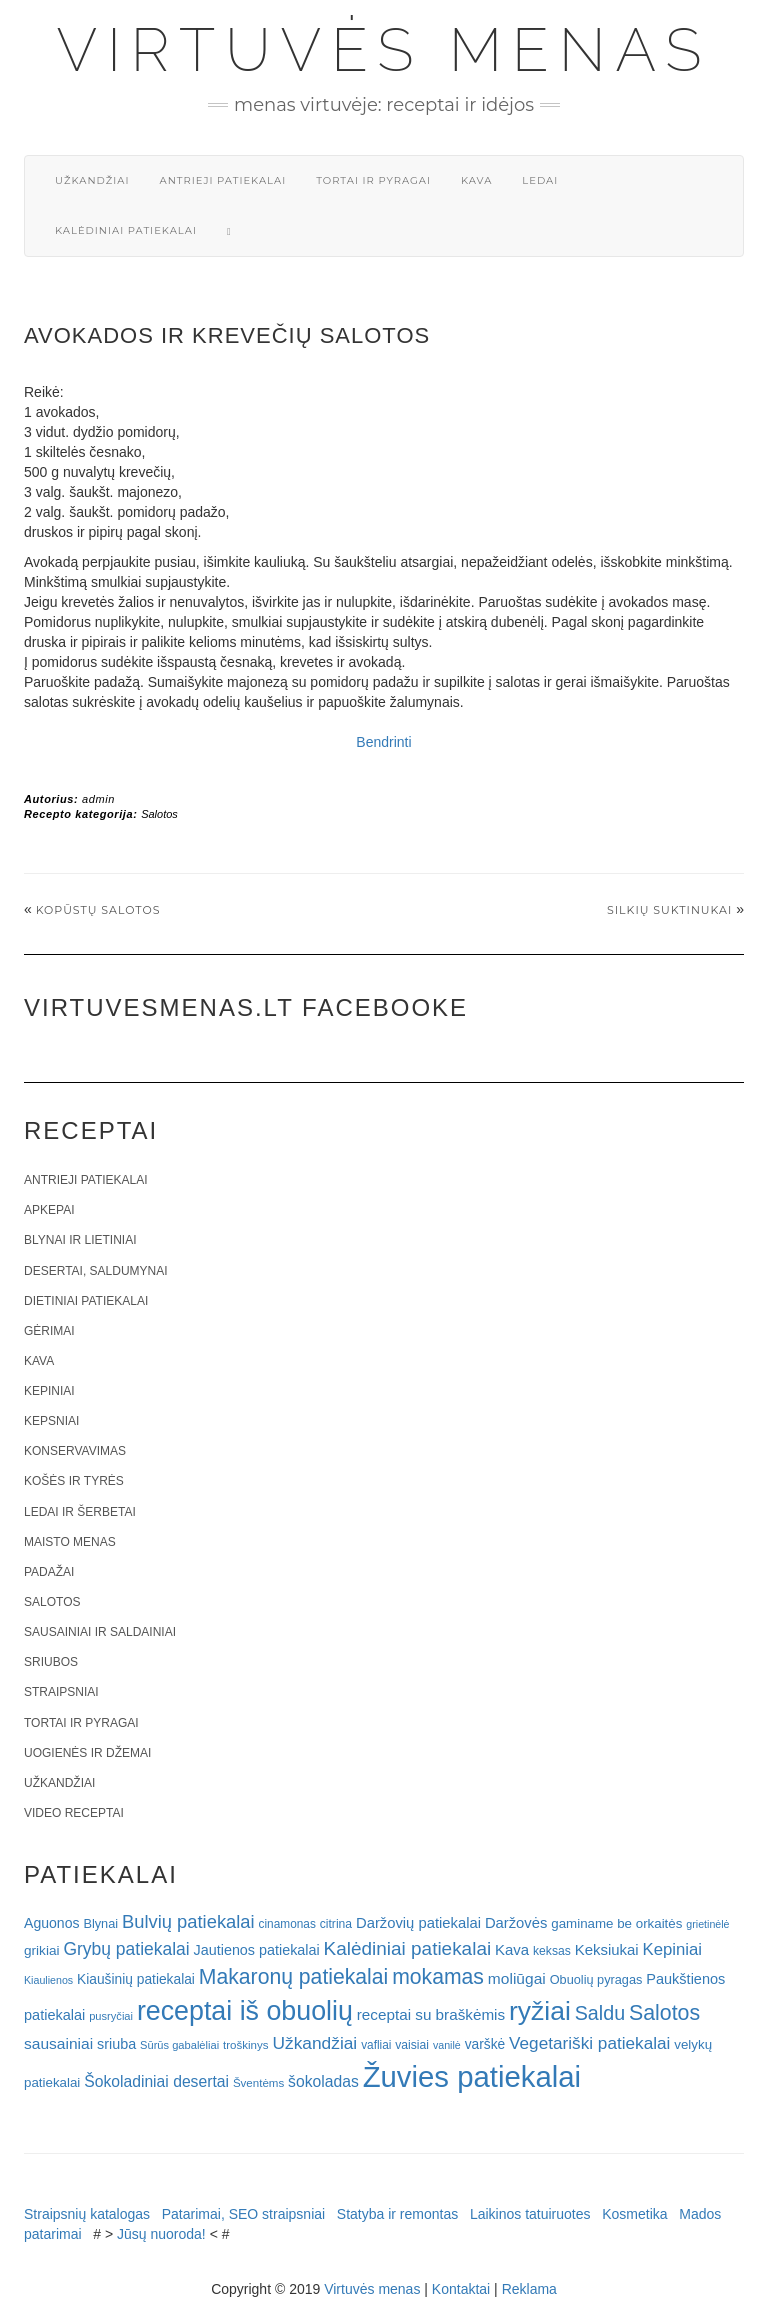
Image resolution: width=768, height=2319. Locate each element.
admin (98, 799)
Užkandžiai (92, 180)
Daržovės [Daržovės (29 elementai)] (516, 1923)
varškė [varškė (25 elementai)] (485, 2044)
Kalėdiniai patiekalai (126, 230)
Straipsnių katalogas (87, 2214)
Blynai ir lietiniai (80, 1240)
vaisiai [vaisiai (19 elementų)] (412, 2045)
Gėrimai (49, 1331)
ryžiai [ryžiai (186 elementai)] (540, 2011)
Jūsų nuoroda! (161, 2234)
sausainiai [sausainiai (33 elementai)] (58, 2043)
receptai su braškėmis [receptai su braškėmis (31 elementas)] (431, 2014)
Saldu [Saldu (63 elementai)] (600, 2013)
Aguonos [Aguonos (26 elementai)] (52, 1923)
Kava (476, 180)
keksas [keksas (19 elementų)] (552, 1951)
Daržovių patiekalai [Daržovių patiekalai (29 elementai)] (418, 1923)
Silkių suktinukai (669, 910)
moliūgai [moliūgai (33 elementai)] (517, 1978)
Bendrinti (383, 742)
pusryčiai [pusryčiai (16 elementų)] (111, 2016)
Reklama (529, 2289)
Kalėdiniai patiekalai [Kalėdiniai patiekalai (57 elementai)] (408, 1948)
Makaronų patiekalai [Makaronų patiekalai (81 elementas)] (293, 1976)
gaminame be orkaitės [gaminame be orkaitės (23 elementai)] (616, 1923)
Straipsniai (61, 1692)
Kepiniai (49, 1391)
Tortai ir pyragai (373, 180)
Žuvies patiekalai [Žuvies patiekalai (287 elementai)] (472, 2076)
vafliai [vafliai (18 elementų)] (376, 2045)
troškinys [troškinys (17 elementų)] (246, 2045)
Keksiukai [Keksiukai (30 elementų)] (607, 1949)
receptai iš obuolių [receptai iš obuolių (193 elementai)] (245, 2011)
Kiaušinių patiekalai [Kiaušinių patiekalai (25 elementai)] (136, 1979)
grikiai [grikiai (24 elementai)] (42, 1950)
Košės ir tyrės (74, 1481)
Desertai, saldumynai (96, 1271)
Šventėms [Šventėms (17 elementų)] (258, 2083)
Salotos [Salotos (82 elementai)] (664, 2013)
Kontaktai (461, 2289)
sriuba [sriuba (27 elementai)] (116, 2044)
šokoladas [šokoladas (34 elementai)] (323, 2081)
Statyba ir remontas (397, 2214)
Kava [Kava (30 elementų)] (512, 1949)
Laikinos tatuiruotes (530, 2214)
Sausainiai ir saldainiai (100, 1632)
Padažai (49, 1572)
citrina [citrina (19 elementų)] (336, 1924)
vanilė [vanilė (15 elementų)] (447, 2045)
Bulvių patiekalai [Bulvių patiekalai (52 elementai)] (188, 1921)
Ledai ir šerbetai (80, 1512)
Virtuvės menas (384, 50)
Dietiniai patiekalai (86, 1301)
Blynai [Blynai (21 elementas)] (100, 1923)
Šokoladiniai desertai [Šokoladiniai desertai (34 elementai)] (156, 2081)
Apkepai (49, 1210)
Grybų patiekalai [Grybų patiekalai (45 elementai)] (126, 1949)
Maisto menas (70, 1542)
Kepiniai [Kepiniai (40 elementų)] (673, 1949)
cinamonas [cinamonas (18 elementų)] (287, 1924)
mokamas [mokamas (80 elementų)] (438, 1976)
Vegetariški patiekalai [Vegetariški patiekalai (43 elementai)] (589, 2043)
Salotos (159, 814)
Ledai (540, 180)
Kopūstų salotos (98, 910)
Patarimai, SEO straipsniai (243, 2214)
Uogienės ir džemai (87, 1753)
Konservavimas (75, 1451)
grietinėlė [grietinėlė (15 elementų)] (707, 1924)
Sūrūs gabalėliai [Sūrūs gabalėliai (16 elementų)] (179, 2045)
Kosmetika (634, 2214)
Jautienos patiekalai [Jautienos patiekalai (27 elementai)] (257, 1950)
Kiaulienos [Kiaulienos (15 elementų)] (48, 1980)
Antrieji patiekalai (222, 180)
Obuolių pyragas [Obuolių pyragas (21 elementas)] (596, 1979)
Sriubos (51, 1662)
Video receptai (74, 1813)
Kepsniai (51, 1421)
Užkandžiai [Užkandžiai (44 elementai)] (314, 2043)
